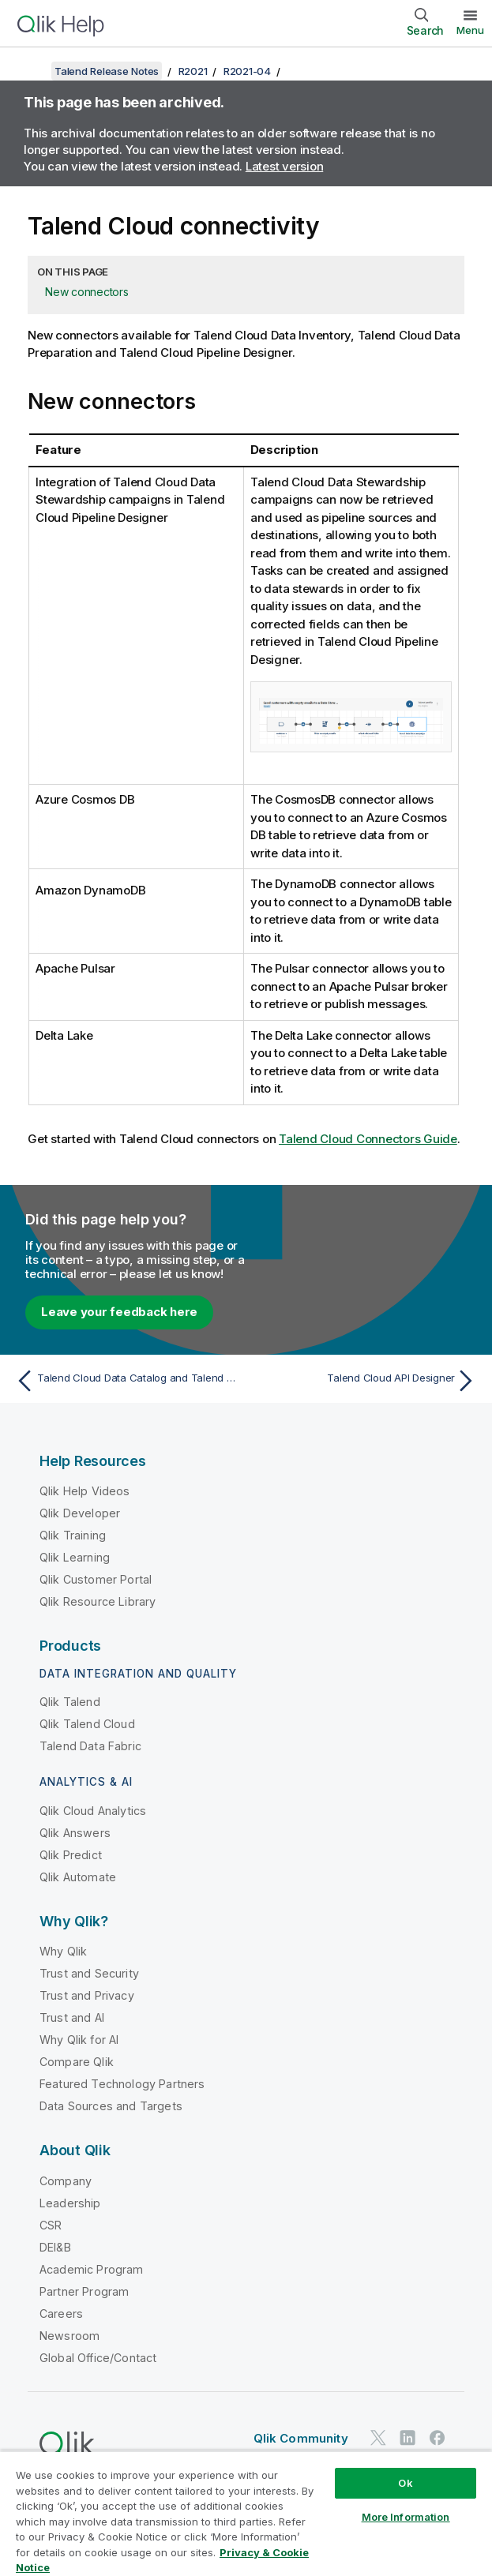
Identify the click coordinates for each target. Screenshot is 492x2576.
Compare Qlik (76, 2061)
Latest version (285, 166)
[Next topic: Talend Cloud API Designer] (365, 1380)
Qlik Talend (69, 1701)
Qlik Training (72, 1535)
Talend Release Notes (106, 71)
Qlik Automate (77, 1877)
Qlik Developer (79, 1513)
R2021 (193, 71)
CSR (50, 2225)
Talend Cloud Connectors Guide (368, 1138)
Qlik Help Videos (84, 1491)
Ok (405, 2483)
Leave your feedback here (119, 1311)
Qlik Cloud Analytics (92, 1810)
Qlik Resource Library (97, 1601)
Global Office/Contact (97, 2357)
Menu (470, 30)
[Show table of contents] (31, 71)
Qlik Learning (74, 1557)
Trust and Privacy (86, 1995)
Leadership (70, 2203)
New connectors (87, 291)
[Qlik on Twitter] (378, 2437)
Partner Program (84, 2291)
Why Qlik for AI (78, 2039)
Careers (61, 2313)
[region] (246, 2513)
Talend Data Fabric (90, 1746)
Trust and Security (89, 1973)
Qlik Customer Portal (95, 1579)
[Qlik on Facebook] (437, 2437)
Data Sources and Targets (110, 2106)
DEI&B (55, 2247)
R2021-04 (247, 71)
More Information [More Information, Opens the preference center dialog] (406, 2516)
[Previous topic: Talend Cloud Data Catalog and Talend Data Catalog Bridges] (127, 1380)
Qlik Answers (75, 1832)
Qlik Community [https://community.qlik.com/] (301, 2438)
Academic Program (91, 2269)
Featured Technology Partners (122, 2083)
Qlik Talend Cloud (87, 1723)
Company (65, 2181)
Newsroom (69, 2335)
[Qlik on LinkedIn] (407, 2437)
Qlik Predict (70, 1855)
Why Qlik (63, 1951)
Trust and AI (71, 2017)
